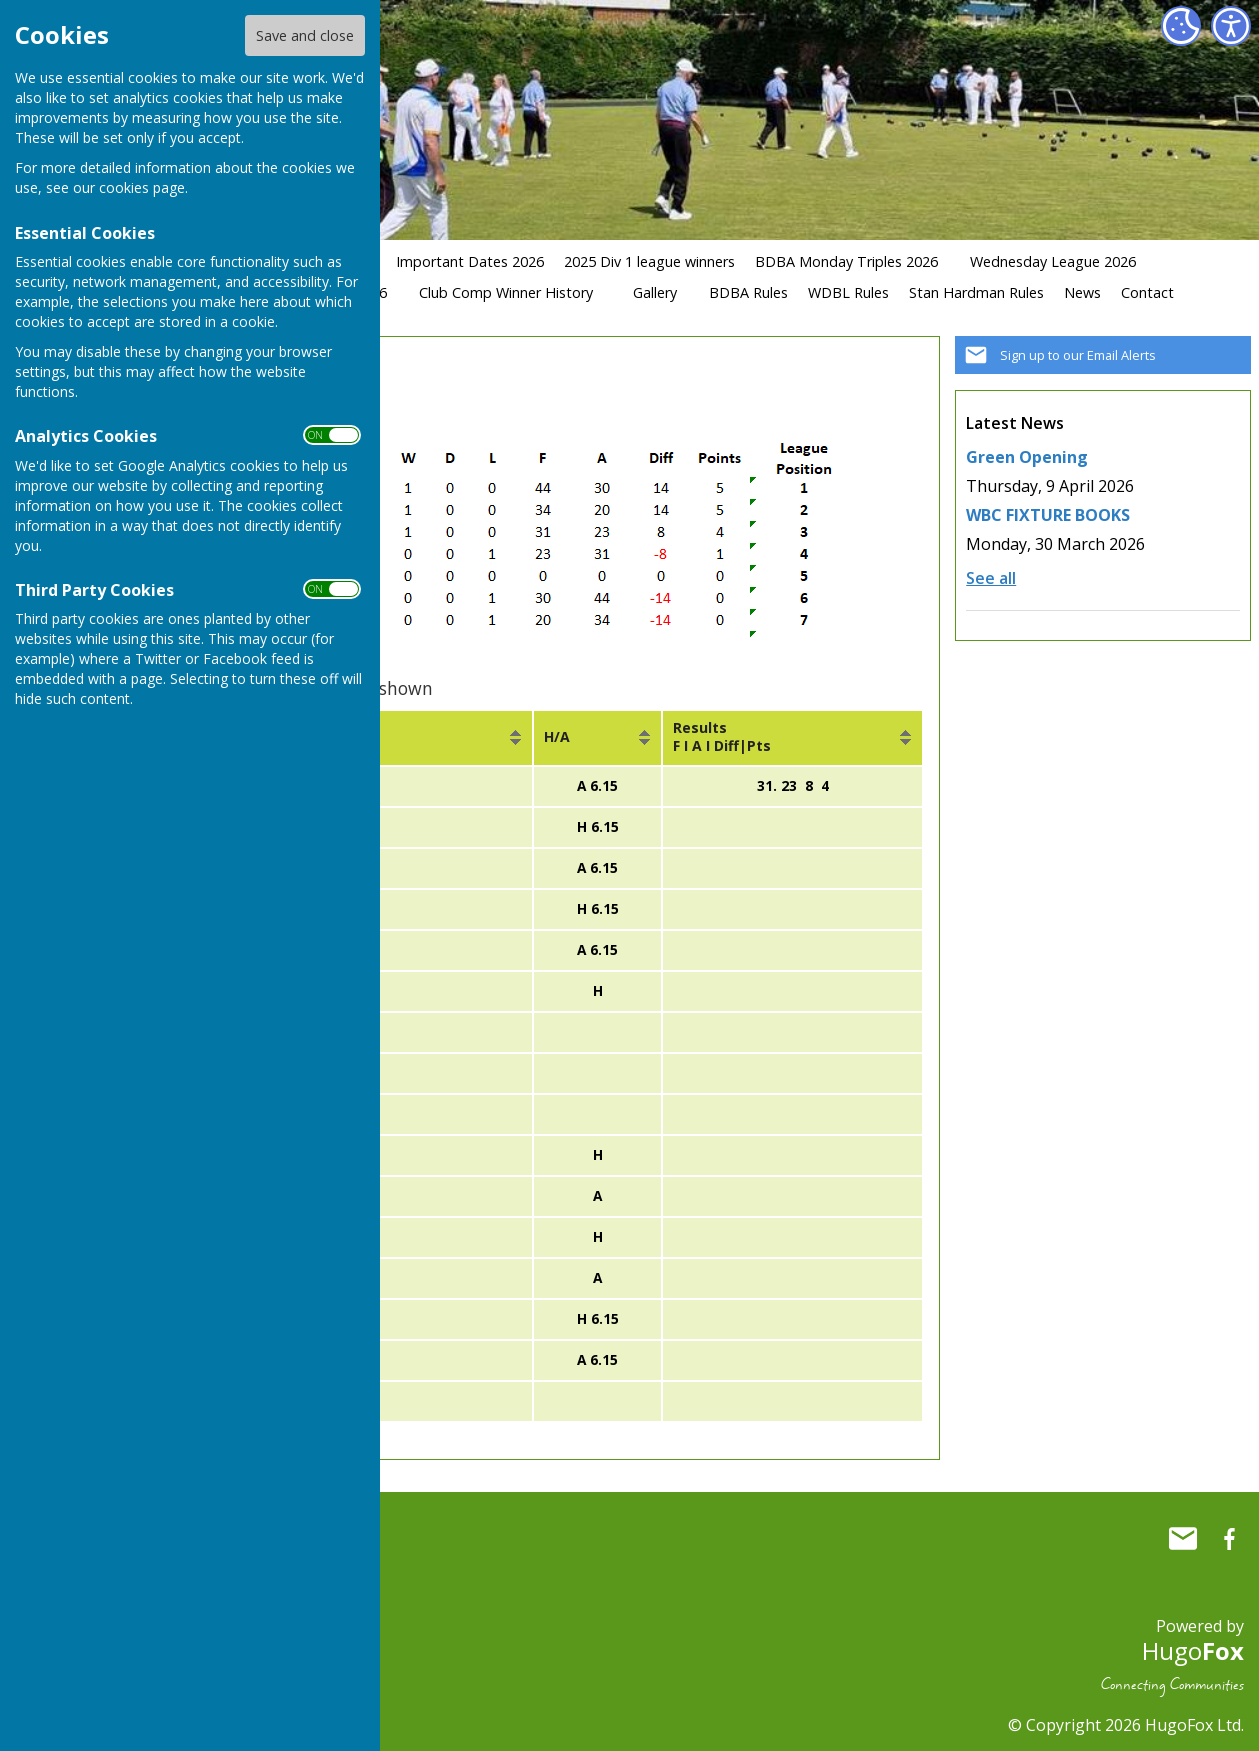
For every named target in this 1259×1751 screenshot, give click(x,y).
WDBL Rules (848, 292)
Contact (1147, 292)
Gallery (655, 292)
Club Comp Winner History (506, 292)
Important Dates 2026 (470, 261)
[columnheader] (388, 738)
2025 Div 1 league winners (649, 261)
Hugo (1193, 1642)
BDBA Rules (748, 292)
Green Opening (1027, 457)
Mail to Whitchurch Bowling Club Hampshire (1183, 1531)
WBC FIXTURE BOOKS (1048, 515)
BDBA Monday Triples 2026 (846, 261)
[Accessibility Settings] (1231, 26)
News (1082, 292)
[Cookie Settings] (1181, 26)
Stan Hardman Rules (976, 292)
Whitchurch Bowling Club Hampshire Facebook (1229, 1531)
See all (991, 578)
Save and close (305, 35)
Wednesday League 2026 (1053, 261)
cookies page (142, 187)
